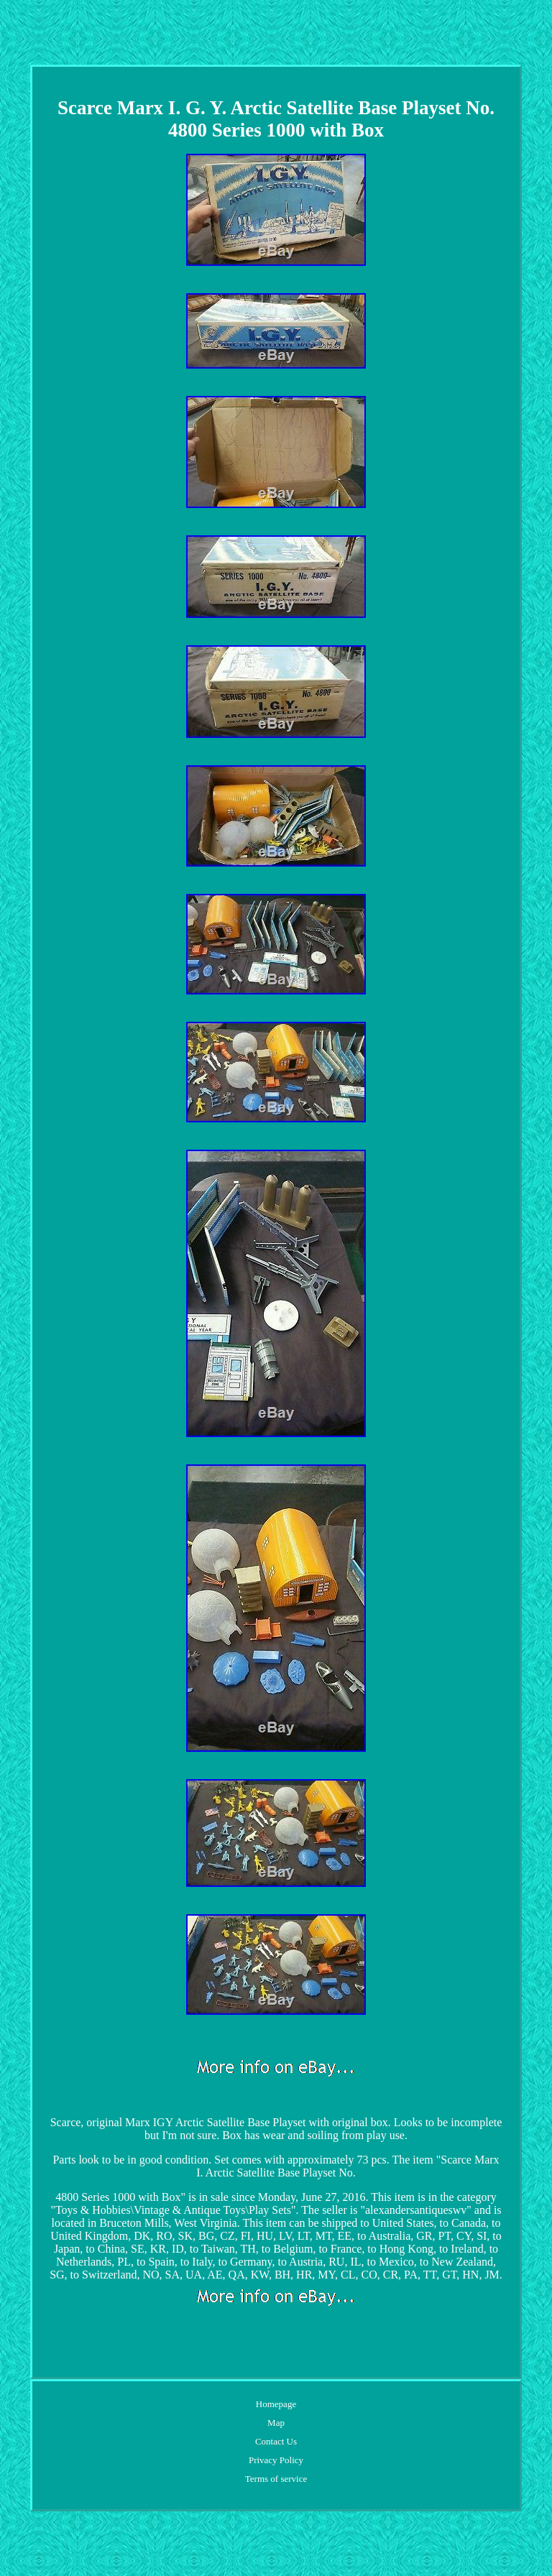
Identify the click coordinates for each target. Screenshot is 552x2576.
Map (276, 2422)
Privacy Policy (276, 2460)
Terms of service (276, 2478)
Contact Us (276, 2441)
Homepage (276, 2404)
